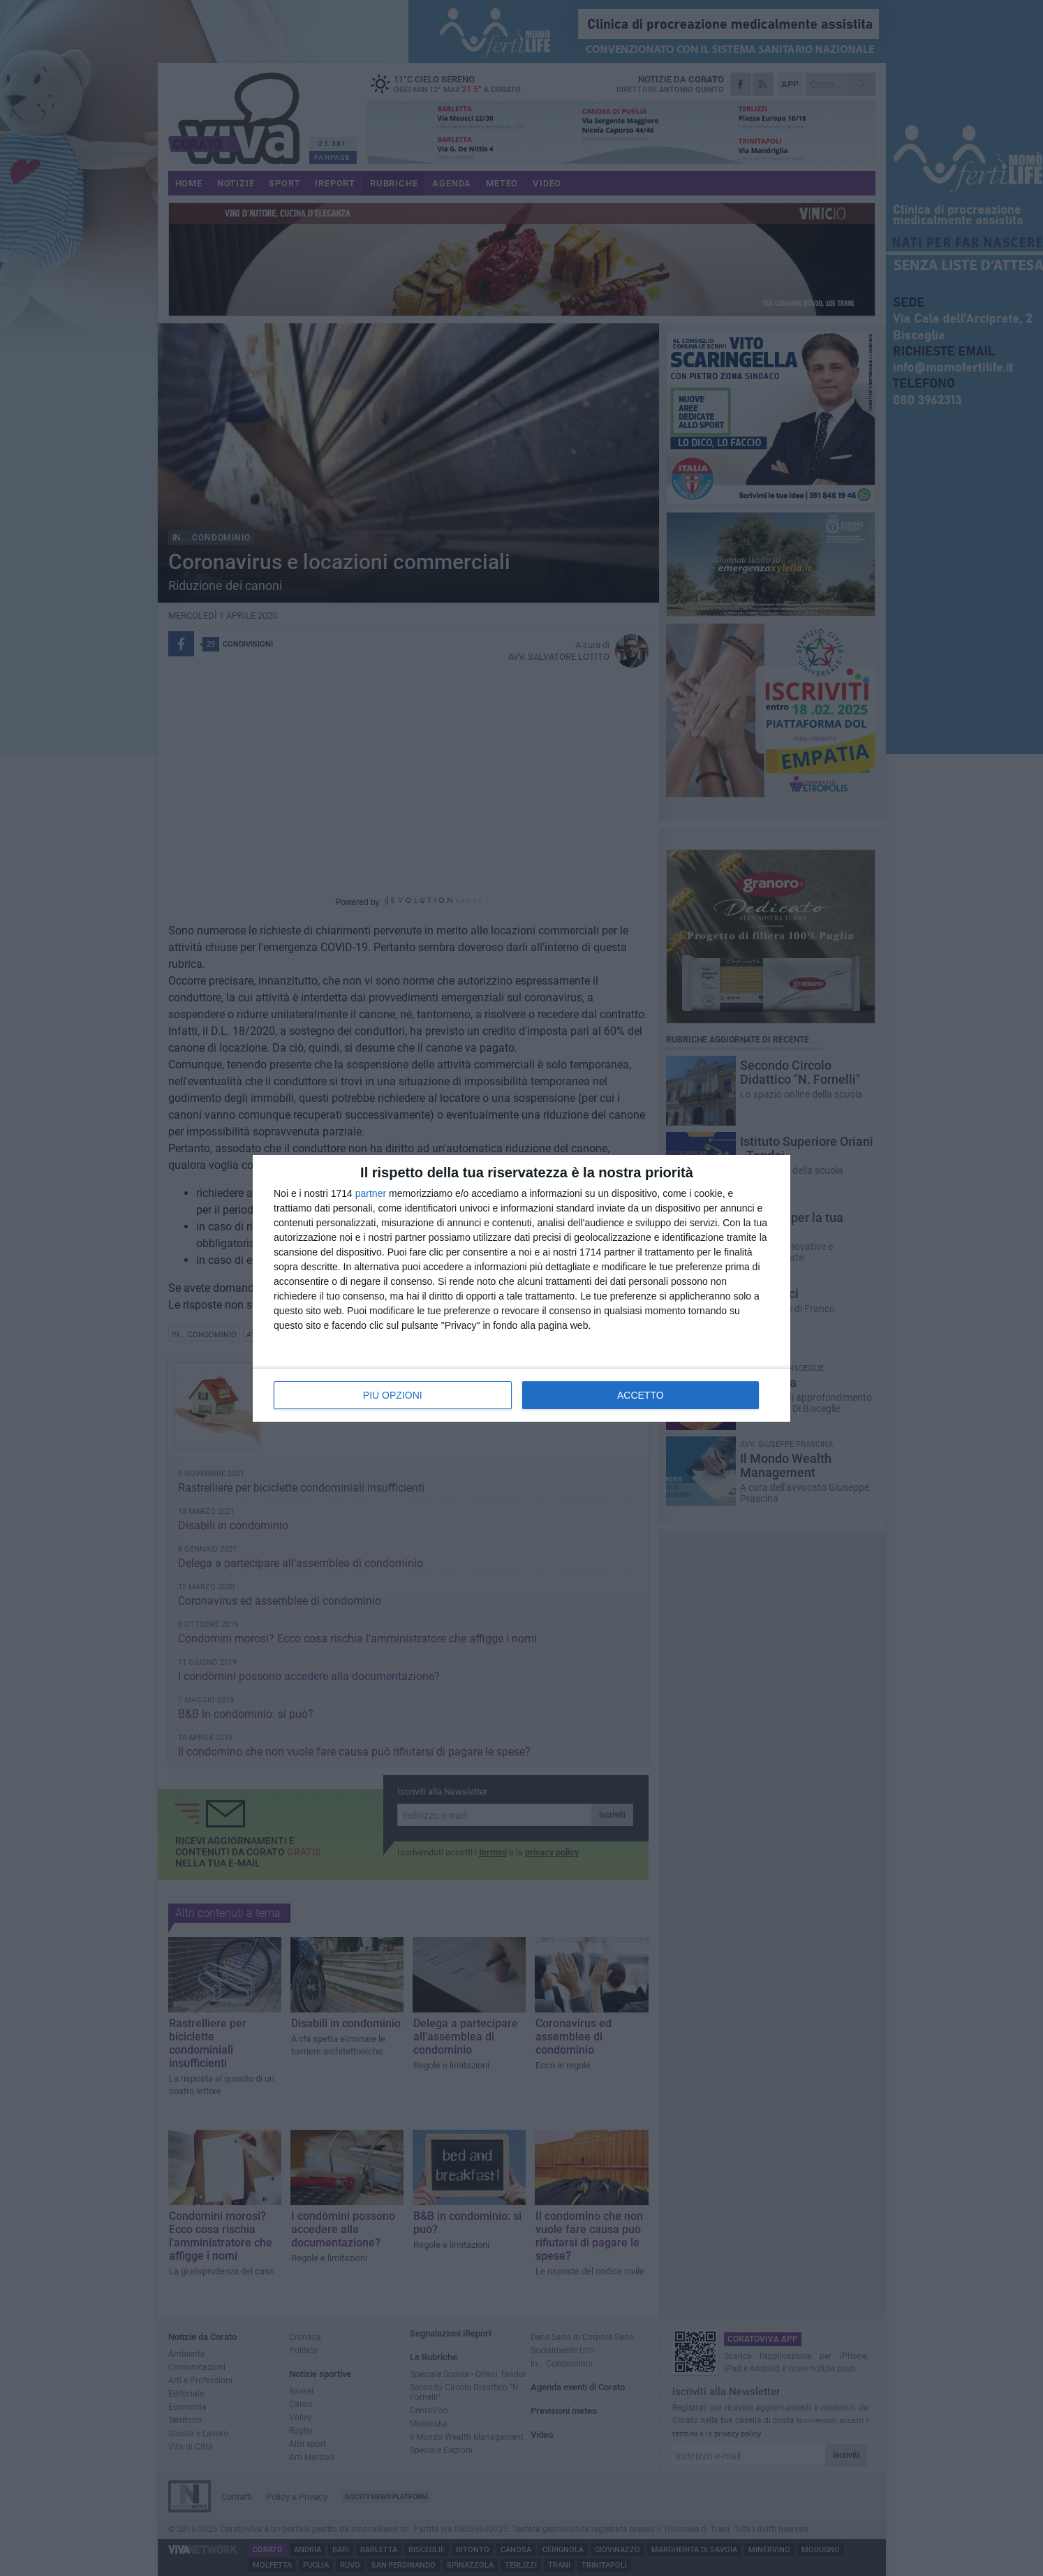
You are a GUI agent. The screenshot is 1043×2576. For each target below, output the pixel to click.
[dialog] (521, 1288)
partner (370, 1193)
